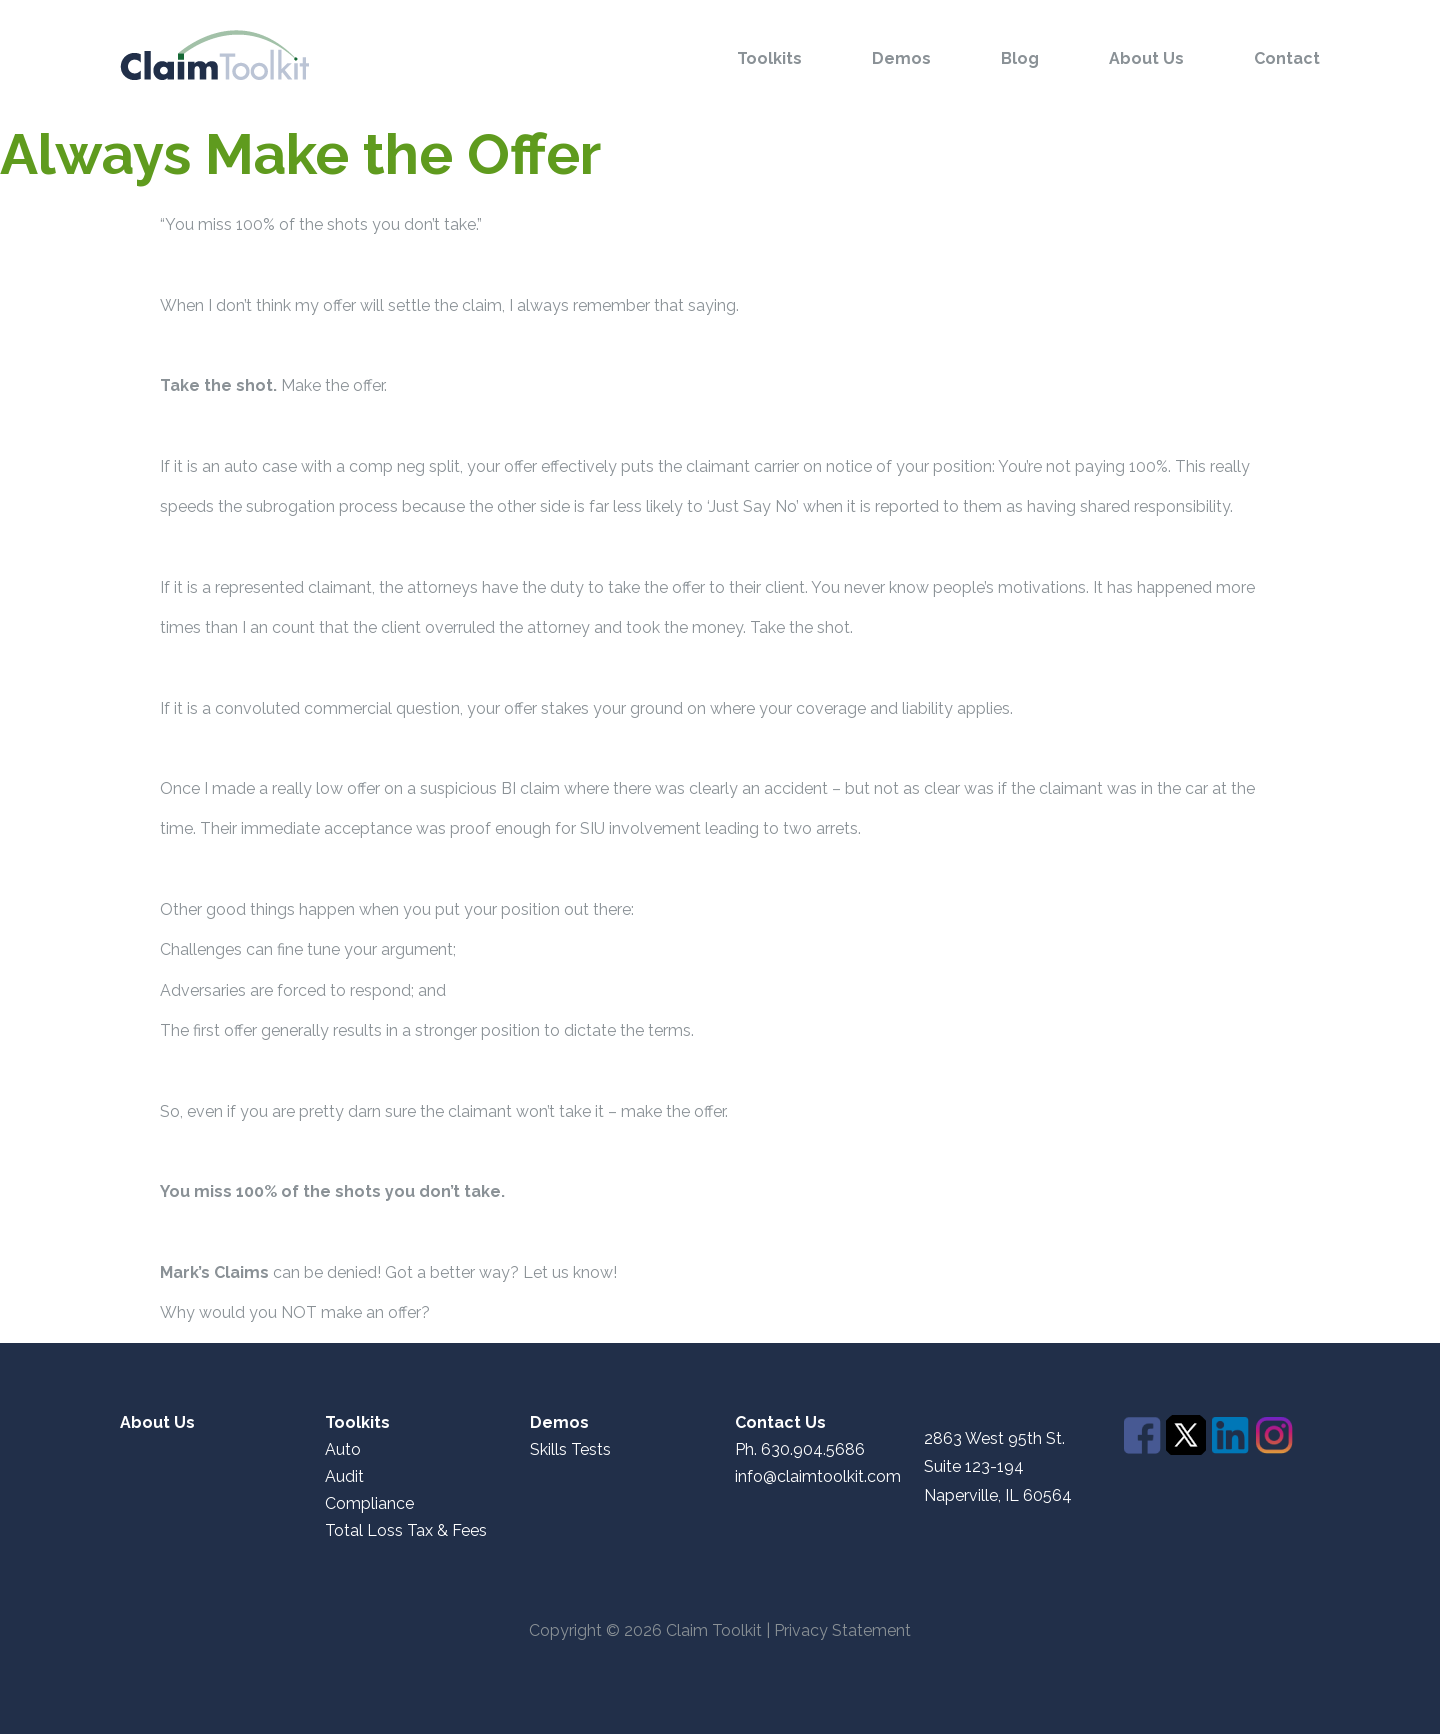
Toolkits (769, 59)
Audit (344, 1477)
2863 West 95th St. (994, 1439)
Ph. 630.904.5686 (800, 1450)
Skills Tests (570, 1450)
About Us (1146, 59)
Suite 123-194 (974, 1466)
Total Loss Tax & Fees (406, 1531)
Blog (1020, 59)
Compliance (369, 1504)
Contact (1287, 59)
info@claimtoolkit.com (818, 1477)
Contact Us (780, 1423)
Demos (901, 59)
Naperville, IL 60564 (998, 1496)
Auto (343, 1450)
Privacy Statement (842, 1630)
